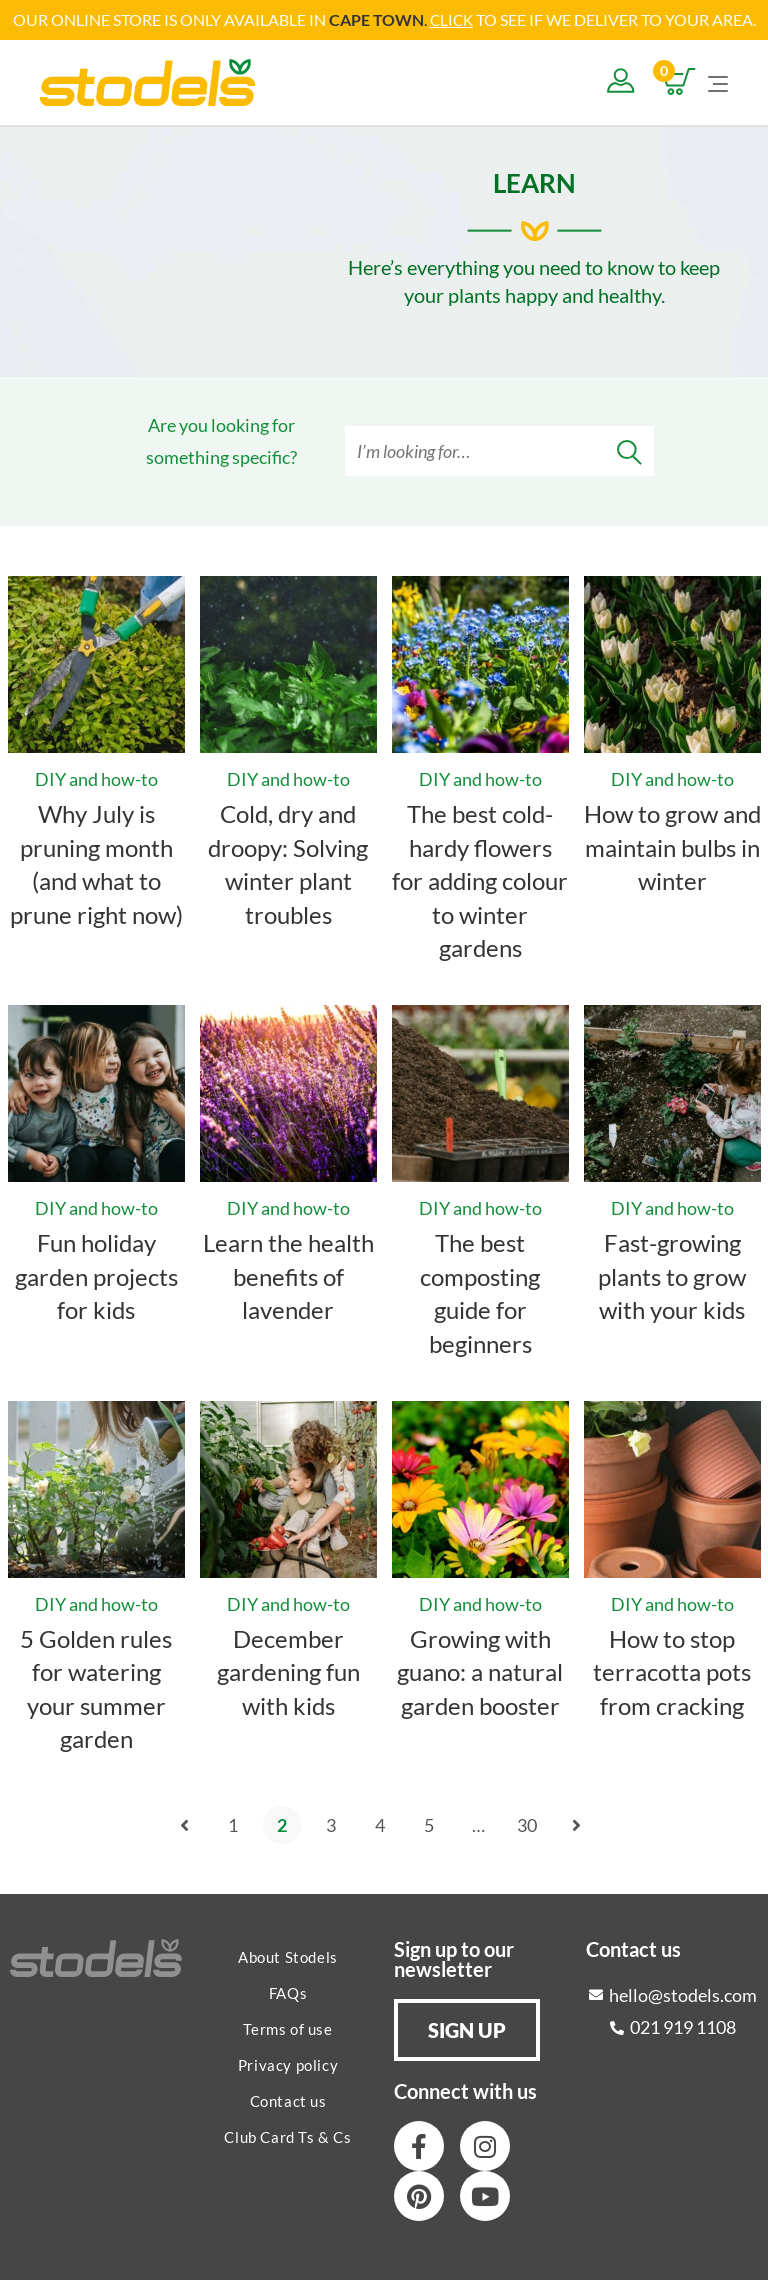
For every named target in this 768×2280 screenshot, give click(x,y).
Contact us (288, 2100)
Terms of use (287, 2028)
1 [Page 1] (233, 1824)
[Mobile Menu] (718, 81)
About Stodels (288, 1956)
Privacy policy (288, 2064)
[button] (467, 2029)
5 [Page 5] (429, 1824)
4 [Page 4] (380, 1824)
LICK (456, 19)
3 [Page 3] (331, 1824)
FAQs (288, 1992)
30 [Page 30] (527, 1824)
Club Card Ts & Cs (287, 2136)
